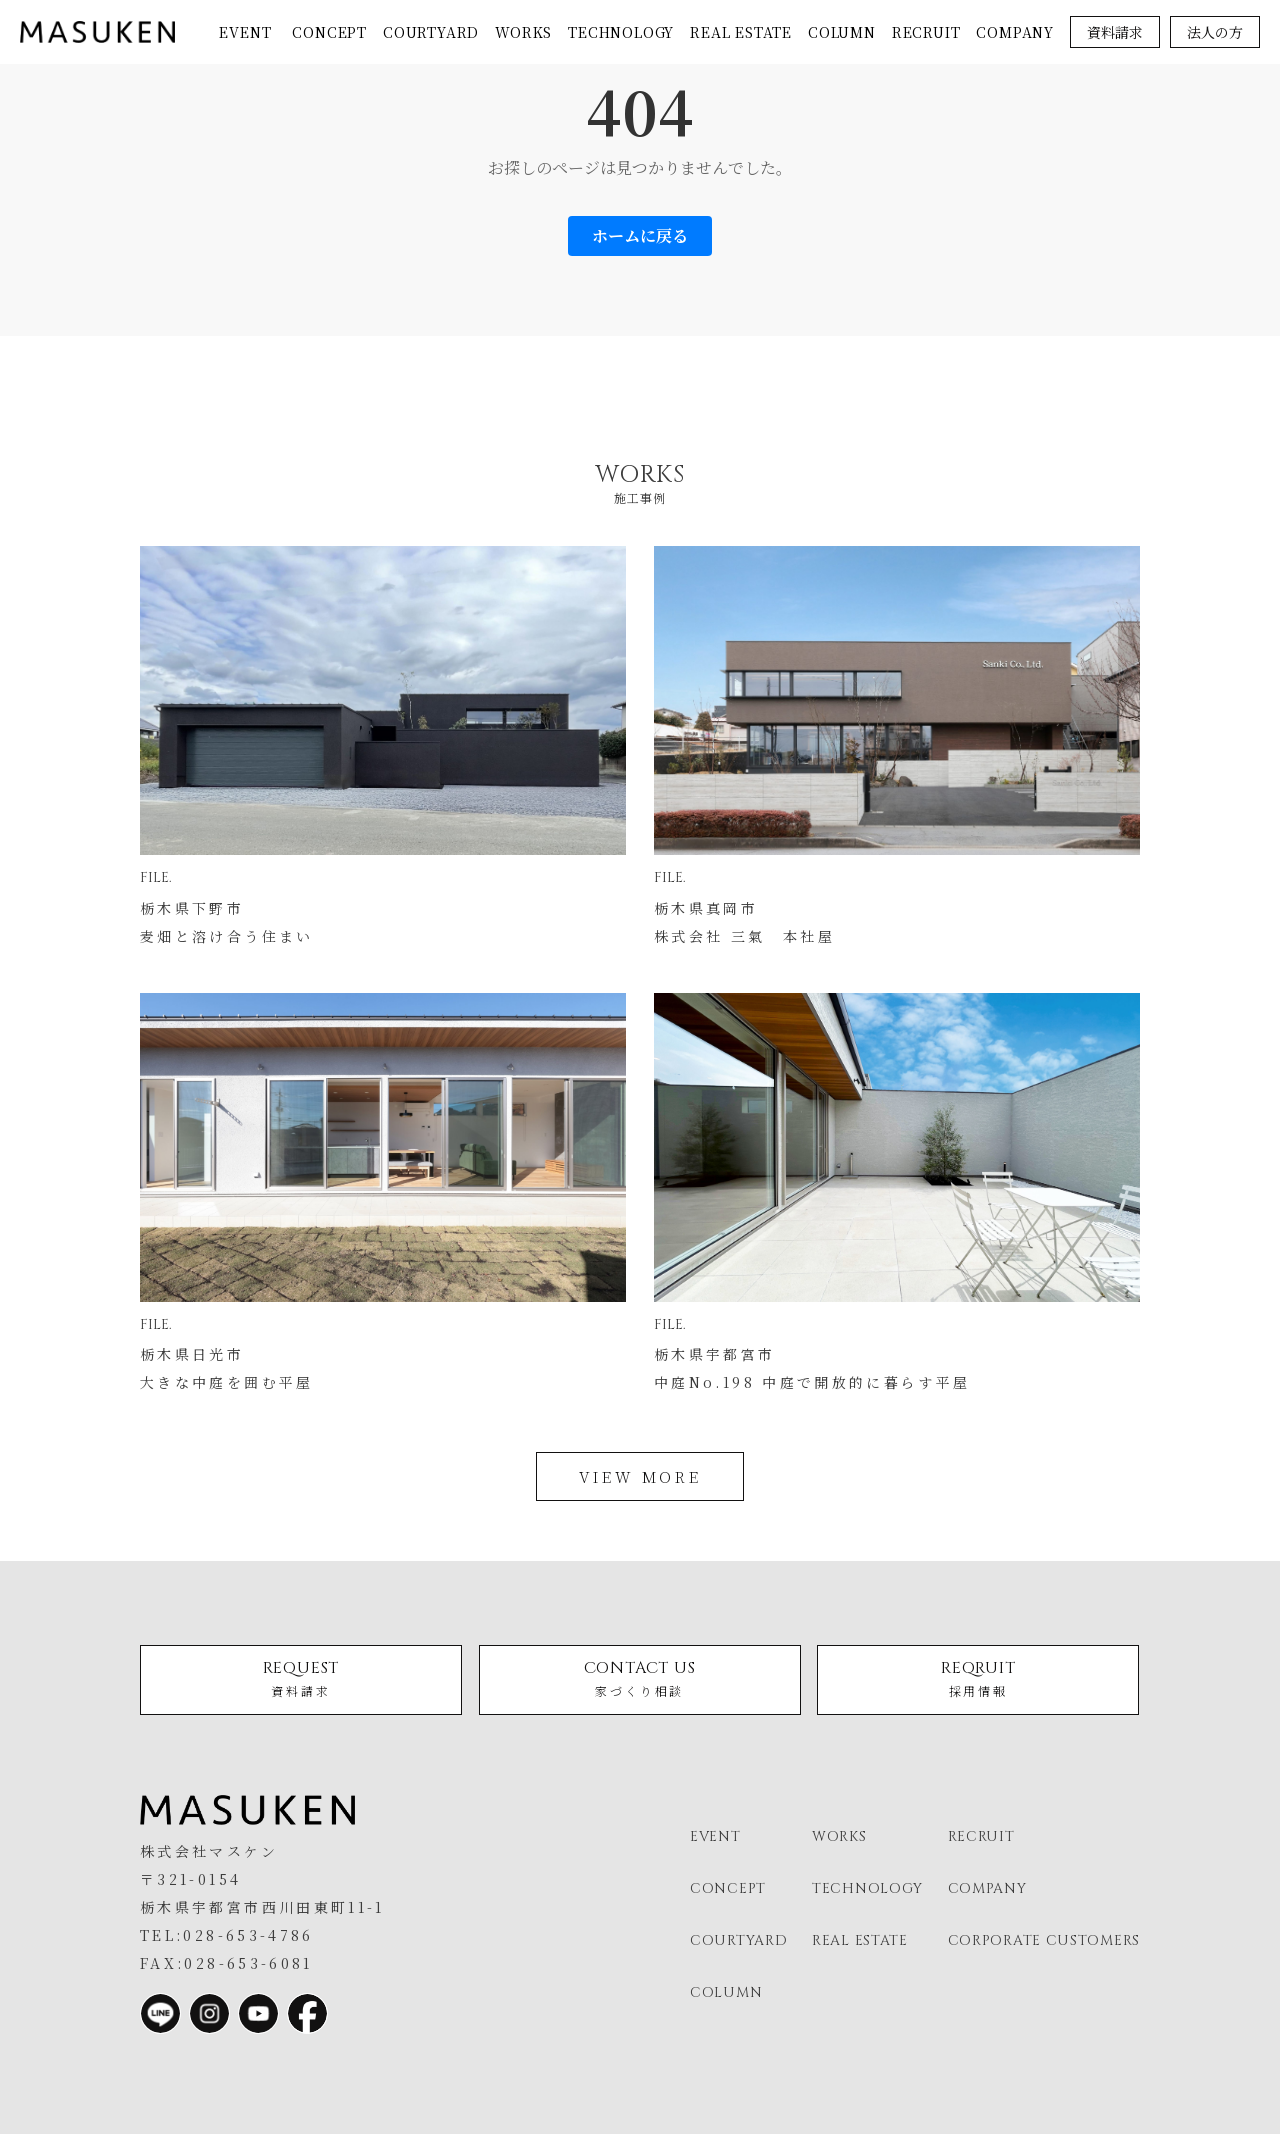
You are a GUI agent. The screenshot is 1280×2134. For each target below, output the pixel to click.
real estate (741, 32)
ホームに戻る (640, 235)
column (842, 32)
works (523, 32)
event (245, 32)
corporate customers (1044, 1940)
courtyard (431, 32)
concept (329, 32)
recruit (926, 32)
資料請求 (1115, 32)
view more (640, 1476)
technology (621, 32)
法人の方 (1215, 32)
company (1015, 32)
